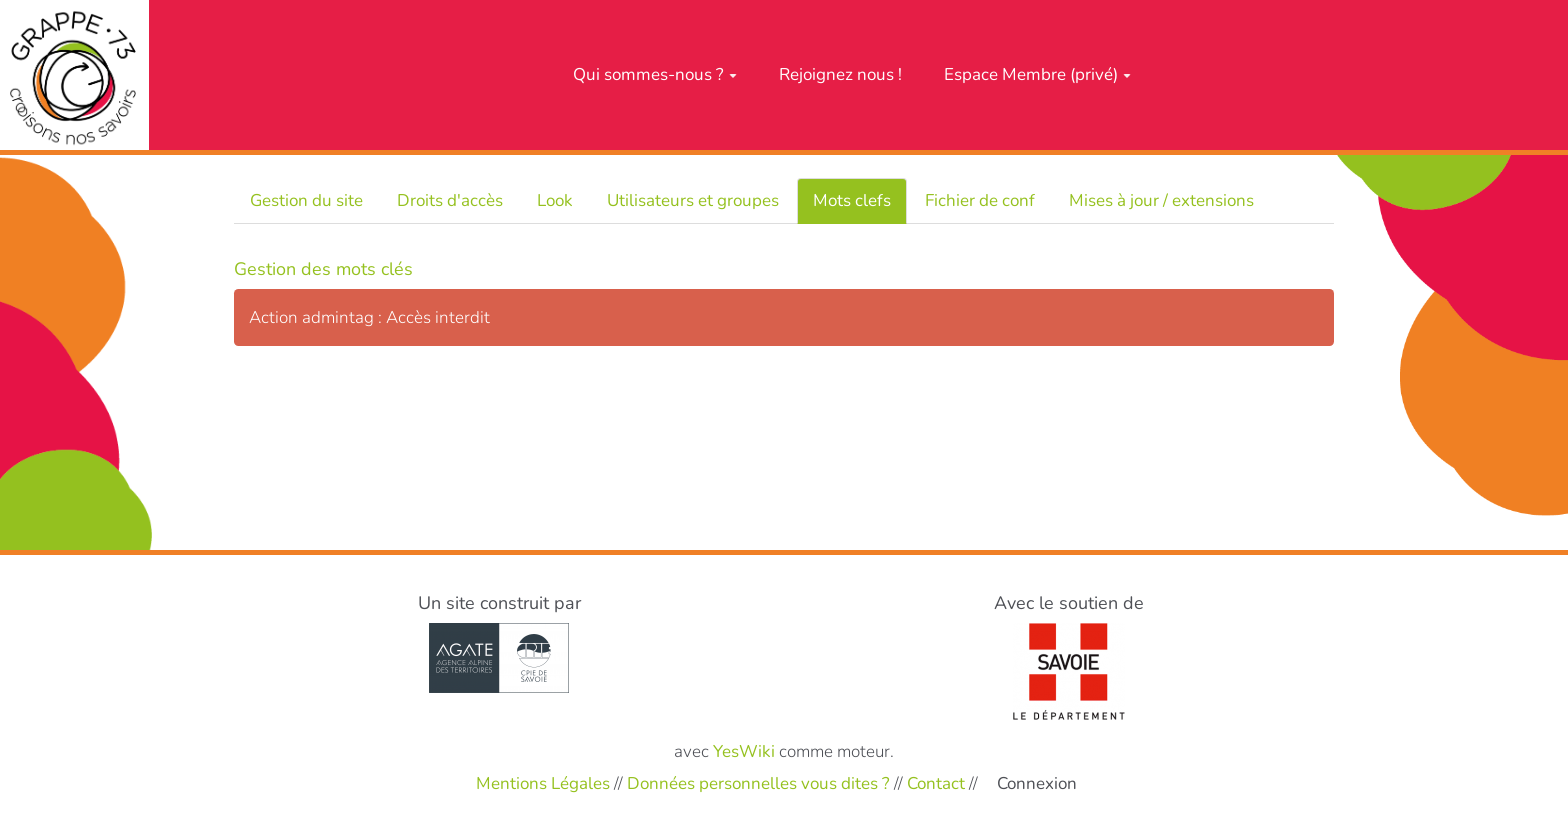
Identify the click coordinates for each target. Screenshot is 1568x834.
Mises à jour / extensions (1161, 200)
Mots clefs (852, 200)
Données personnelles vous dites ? (758, 783)
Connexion (1037, 783)
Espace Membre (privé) (1037, 74)
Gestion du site (306, 200)
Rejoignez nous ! (840, 74)
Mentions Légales (543, 783)
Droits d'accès (450, 200)
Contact (936, 783)
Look (555, 200)
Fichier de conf (980, 200)
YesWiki (744, 751)
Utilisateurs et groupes (693, 200)
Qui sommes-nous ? (655, 74)
